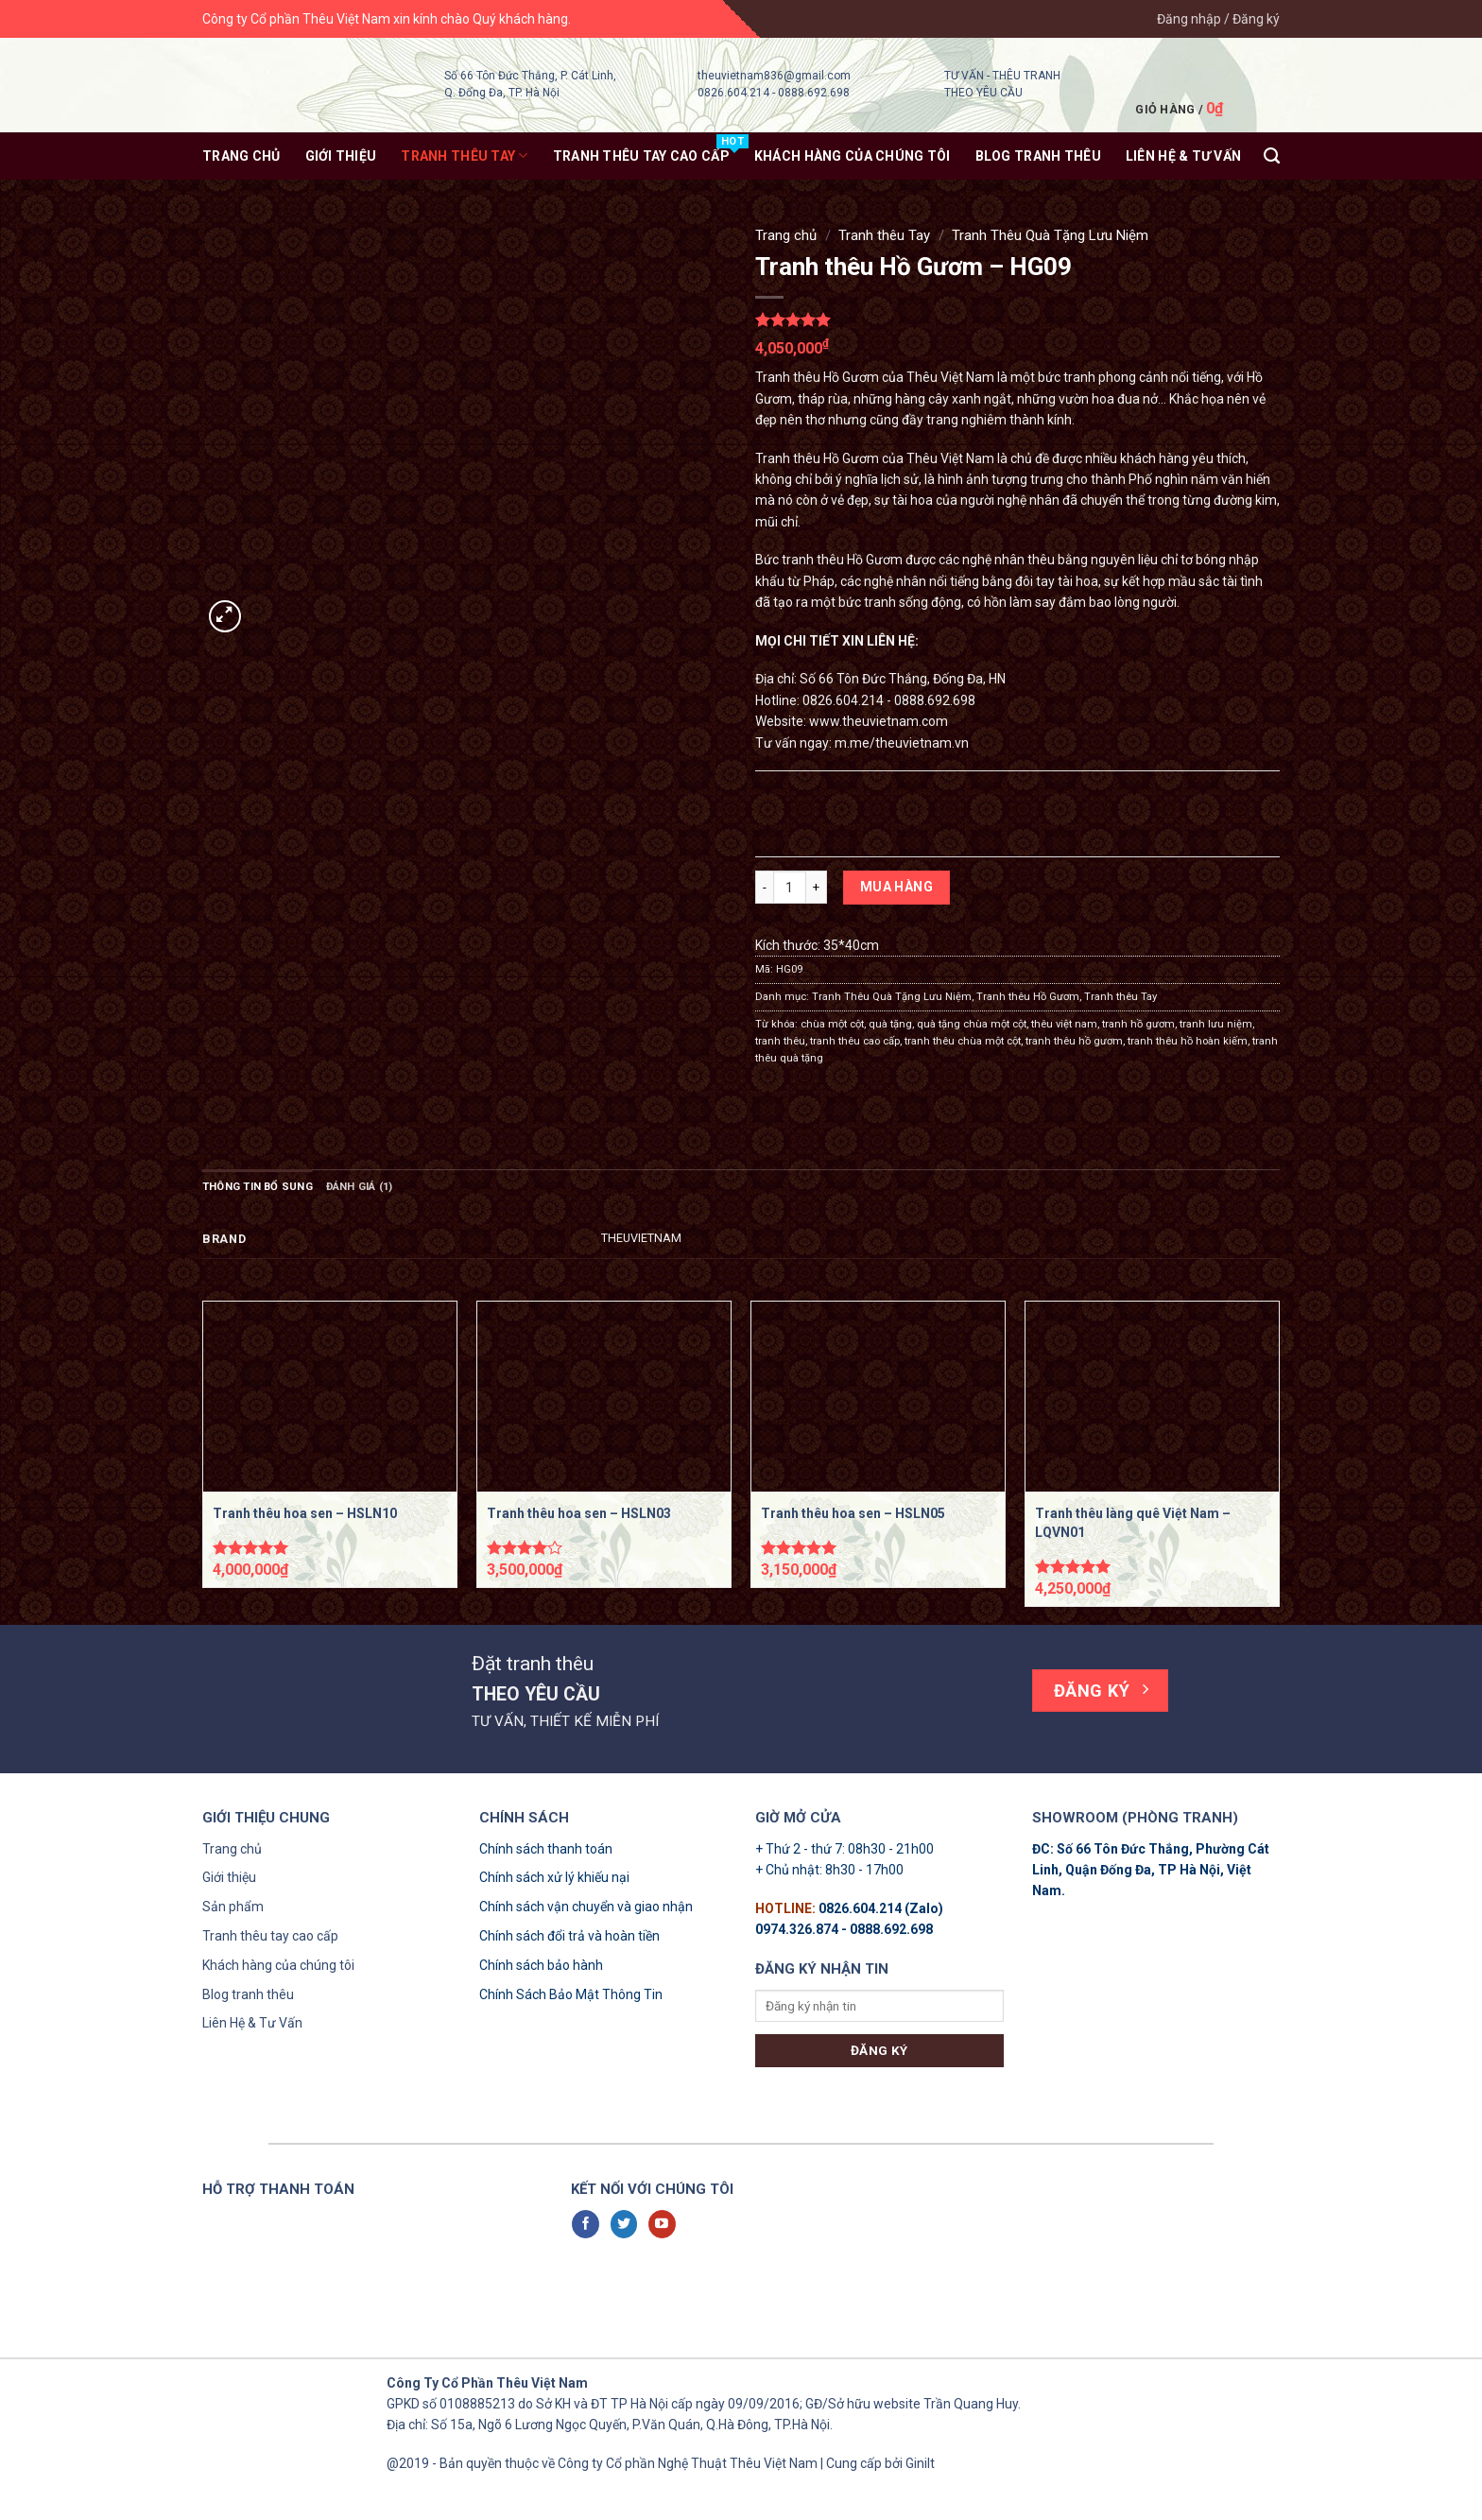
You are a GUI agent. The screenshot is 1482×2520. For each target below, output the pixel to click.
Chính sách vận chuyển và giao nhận (586, 1906)
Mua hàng (896, 886)
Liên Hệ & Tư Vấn (252, 2022)
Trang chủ (241, 156)
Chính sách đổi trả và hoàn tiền (569, 1935)
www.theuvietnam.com (878, 721)
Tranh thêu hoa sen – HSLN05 (853, 1513)
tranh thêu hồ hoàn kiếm (1188, 1041)
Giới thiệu (341, 156)
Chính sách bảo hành (541, 1965)
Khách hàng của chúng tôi (278, 1965)
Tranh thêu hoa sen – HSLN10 (305, 1513)
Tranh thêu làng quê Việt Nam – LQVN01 (1133, 1523)
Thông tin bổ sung (257, 1187)
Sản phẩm (233, 1906)
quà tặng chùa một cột (971, 1024)
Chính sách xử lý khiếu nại (554, 1877)
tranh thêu (780, 1041)
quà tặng (890, 1024)
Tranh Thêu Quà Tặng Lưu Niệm (1050, 235)
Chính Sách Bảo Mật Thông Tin (571, 1994)
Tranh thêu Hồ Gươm (1027, 997)
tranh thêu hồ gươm (1074, 1041)
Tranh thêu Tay (464, 155)
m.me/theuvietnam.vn (902, 743)
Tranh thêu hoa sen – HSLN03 (579, 1513)
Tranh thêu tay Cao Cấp (641, 156)
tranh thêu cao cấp (855, 1041)
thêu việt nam (1064, 1024)
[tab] (257, 1187)
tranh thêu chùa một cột (963, 1041)
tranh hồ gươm (1138, 1024)
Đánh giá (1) (359, 1187)
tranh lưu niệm (1216, 1024)
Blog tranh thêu (1038, 156)
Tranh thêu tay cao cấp (270, 1935)
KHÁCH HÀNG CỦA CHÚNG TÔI (852, 156)
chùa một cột (832, 1024)
